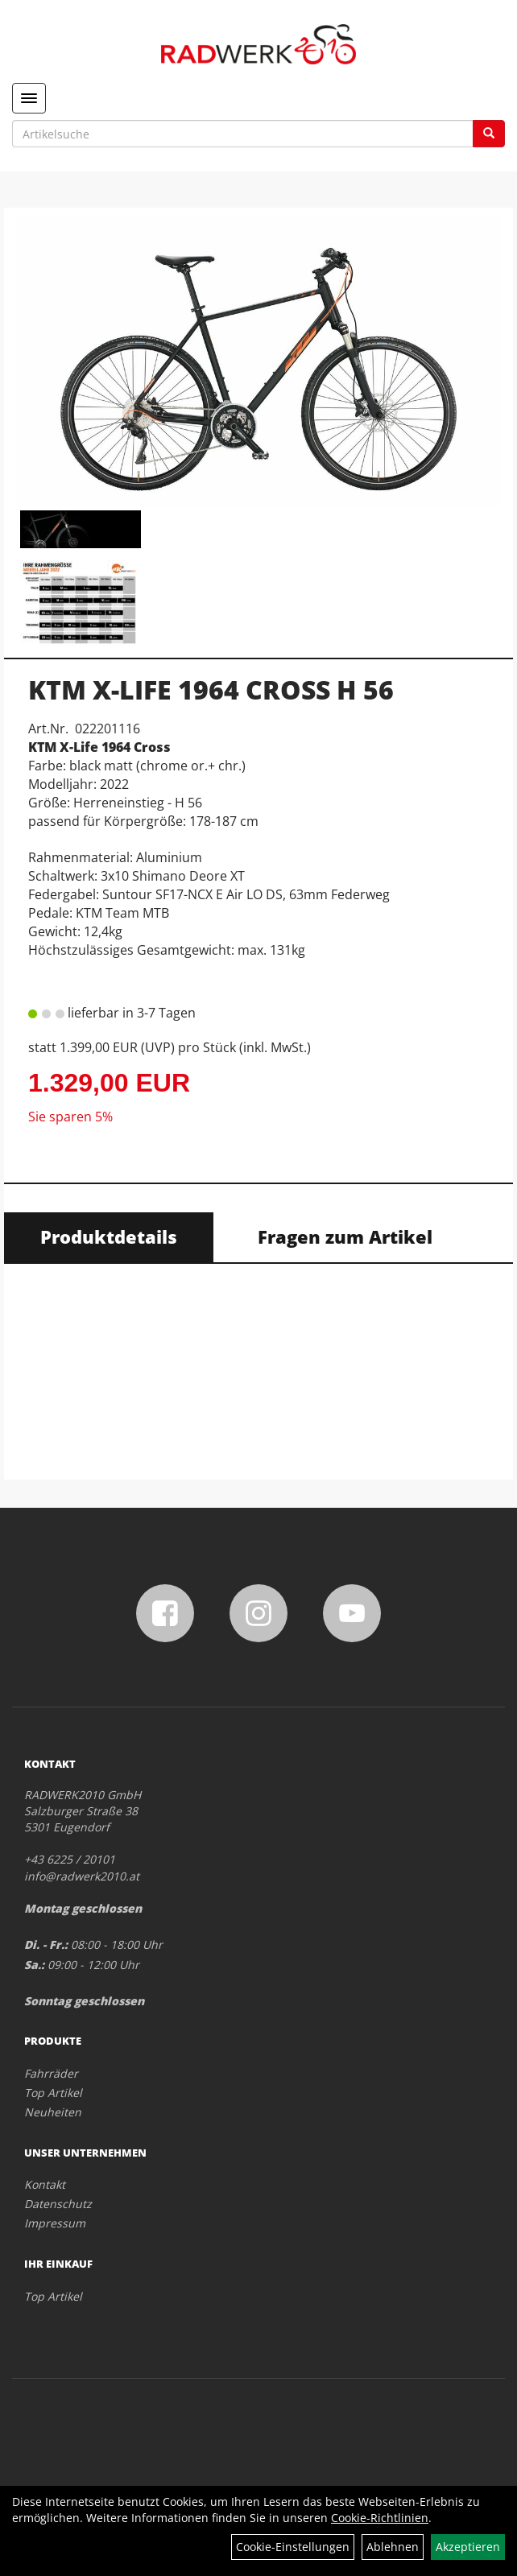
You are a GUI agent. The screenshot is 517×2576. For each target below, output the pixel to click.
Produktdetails (108, 1236)
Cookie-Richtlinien (379, 2517)
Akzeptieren (468, 2546)
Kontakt (44, 2184)
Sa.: (34, 1964)
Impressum (54, 2223)
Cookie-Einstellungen (292, 2546)
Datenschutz (58, 2203)
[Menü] (29, 98)
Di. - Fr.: (46, 1944)
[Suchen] (489, 133)
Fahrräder (51, 2073)
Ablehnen (392, 2546)
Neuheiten (52, 2112)
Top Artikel (53, 2092)
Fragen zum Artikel (345, 1236)
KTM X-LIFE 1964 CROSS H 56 (211, 689)
